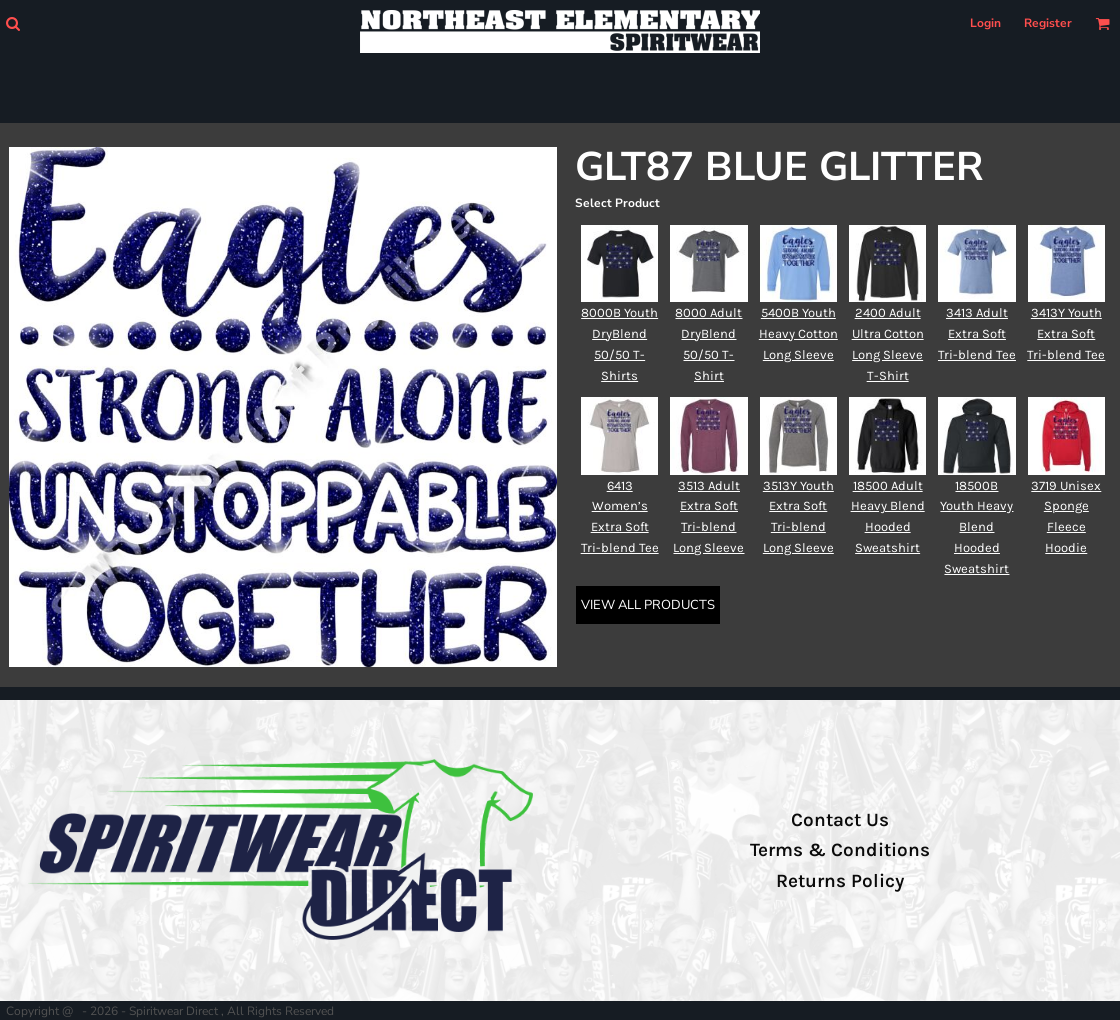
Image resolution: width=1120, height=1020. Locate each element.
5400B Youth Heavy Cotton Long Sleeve (798, 333)
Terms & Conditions (840, 850)
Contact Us (840, 820)
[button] (12, 23)
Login (985, 23)
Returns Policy (840, 881)
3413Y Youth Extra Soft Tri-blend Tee (1066, 333)
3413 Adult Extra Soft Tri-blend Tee (977, 333)
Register (1048, 23)
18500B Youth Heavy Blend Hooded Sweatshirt (976, 527)
